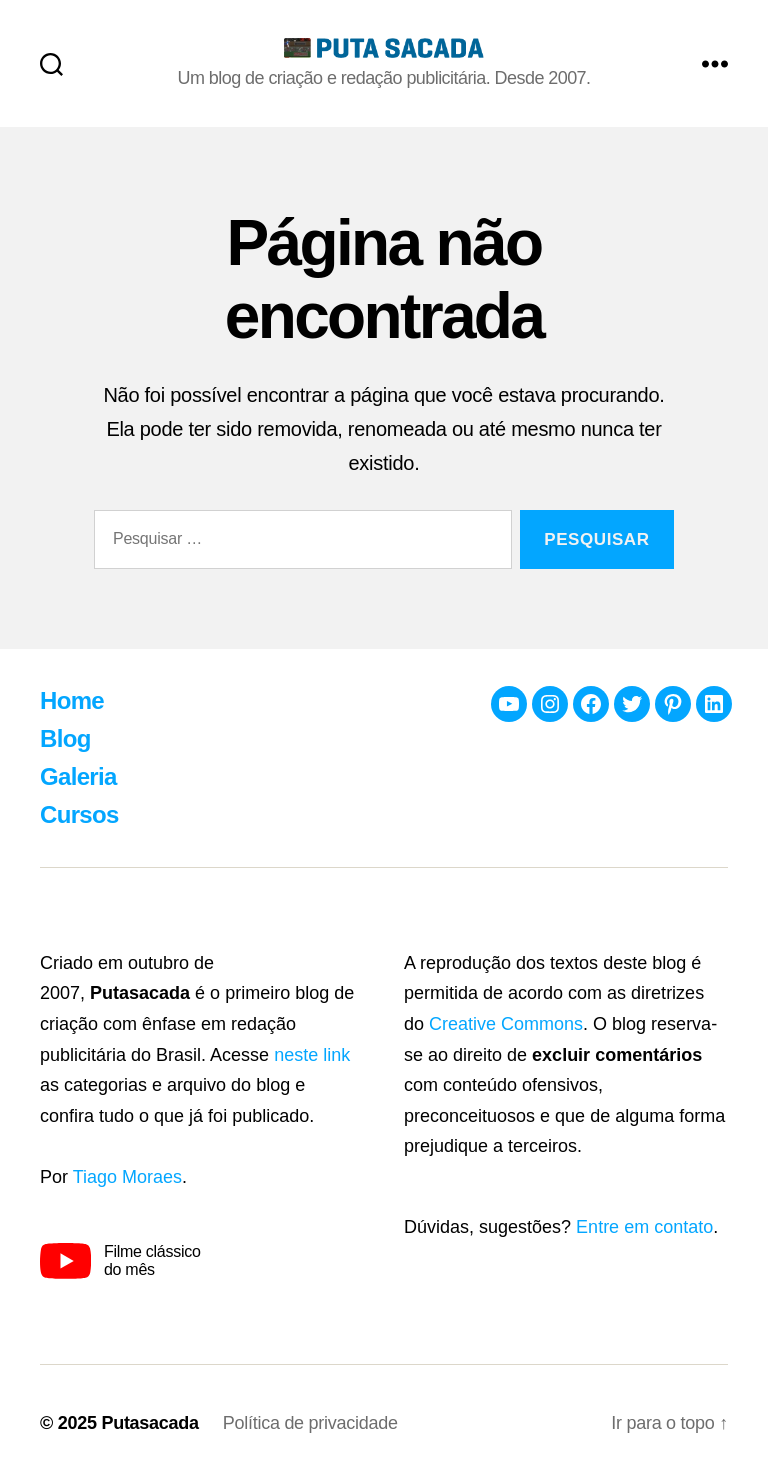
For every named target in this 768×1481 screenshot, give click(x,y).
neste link (312, 1055)
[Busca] (51, 63)
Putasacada (149, 1423)
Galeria (78, 776)
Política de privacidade (310, 1423)
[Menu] (715, 63)
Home (72, 700)
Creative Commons (506, 1024)
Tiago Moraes (127, 1177)
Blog (65, 738)
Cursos (79, 814)
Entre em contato (644, 1227)
